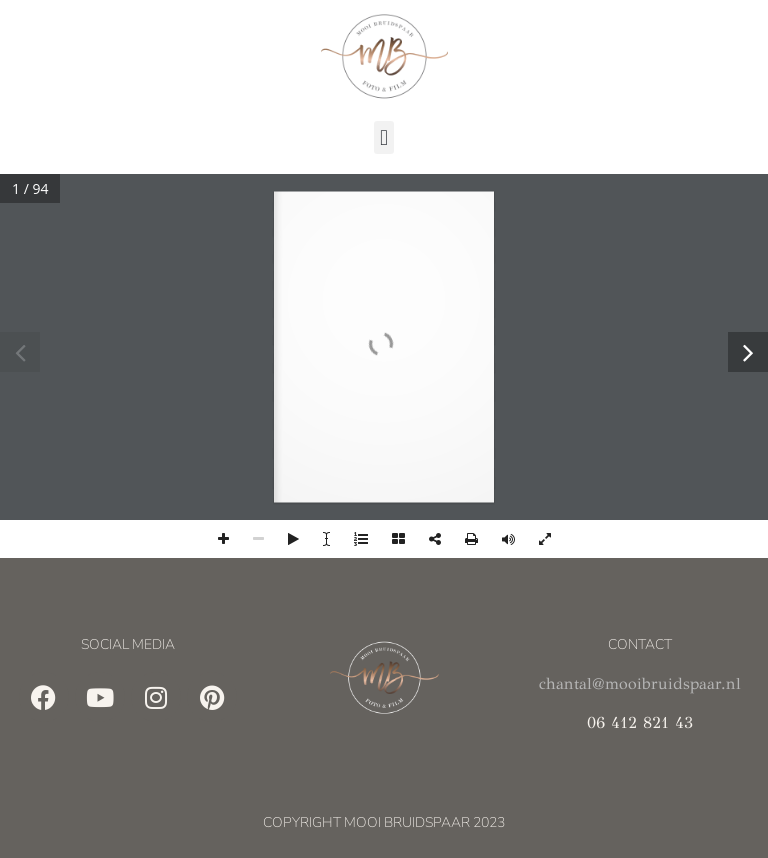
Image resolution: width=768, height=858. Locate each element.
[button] (383, 137)
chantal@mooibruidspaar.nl (640, 683)
